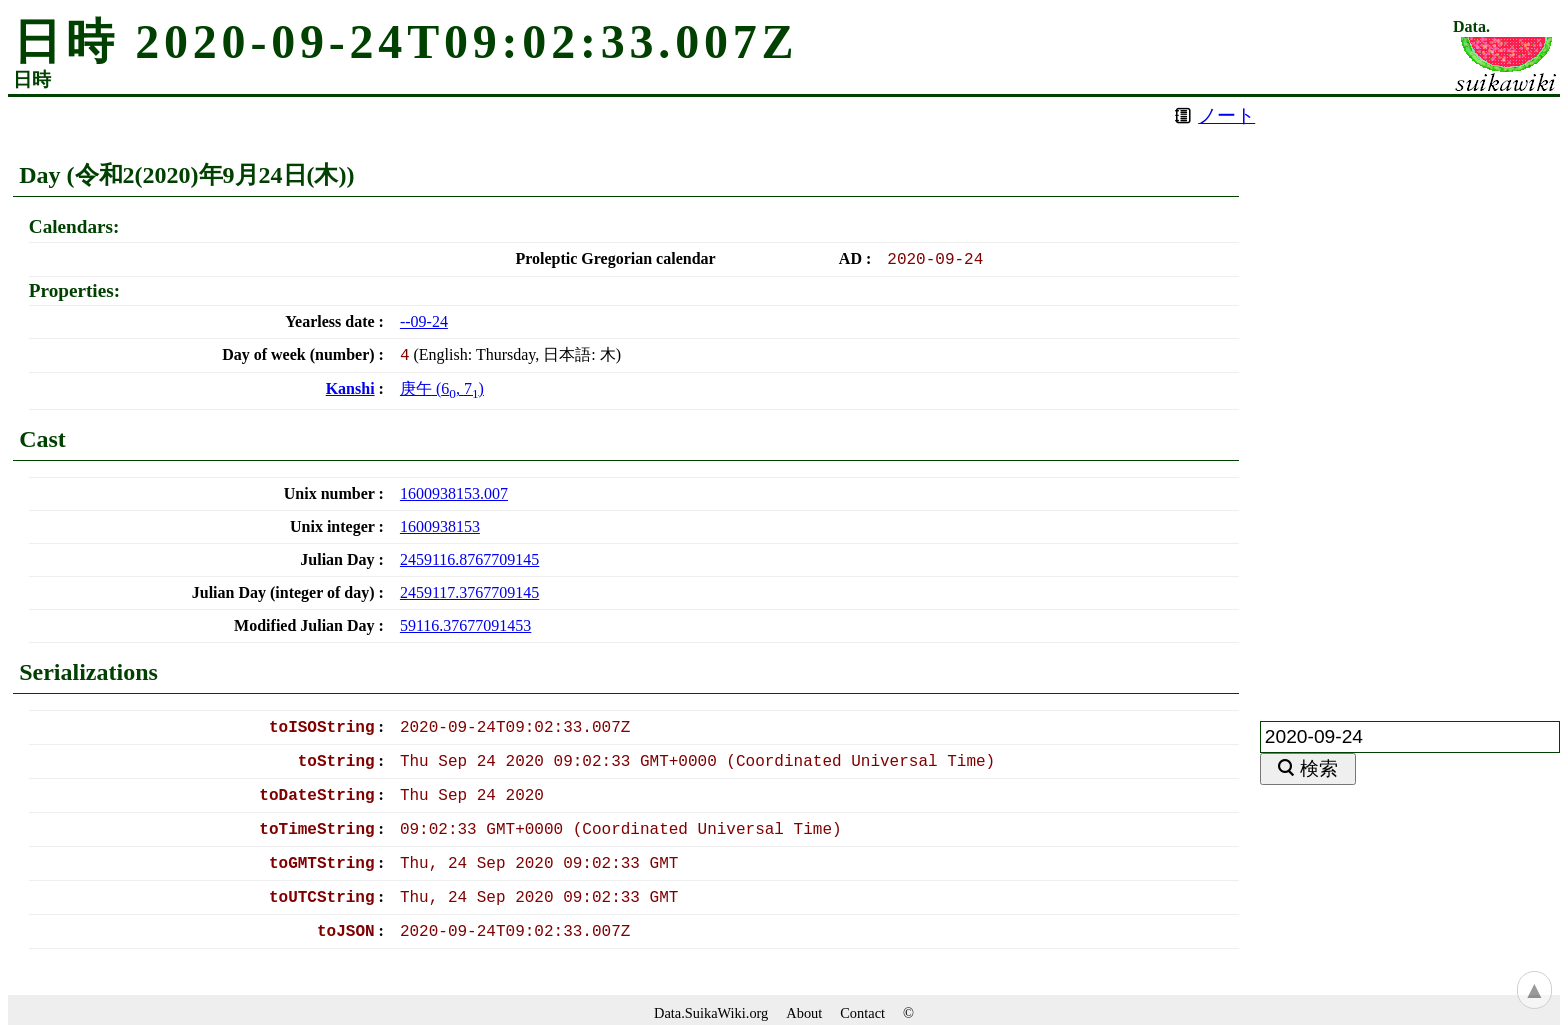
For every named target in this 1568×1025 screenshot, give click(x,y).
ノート (1226, 115)
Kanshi (350, 388)
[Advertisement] (1410, 397)
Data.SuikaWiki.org (711, 1013)
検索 (1319, 768)
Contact (862, 1013)
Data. (1471, 27)
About (804, 1013)
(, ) (442, 388)
